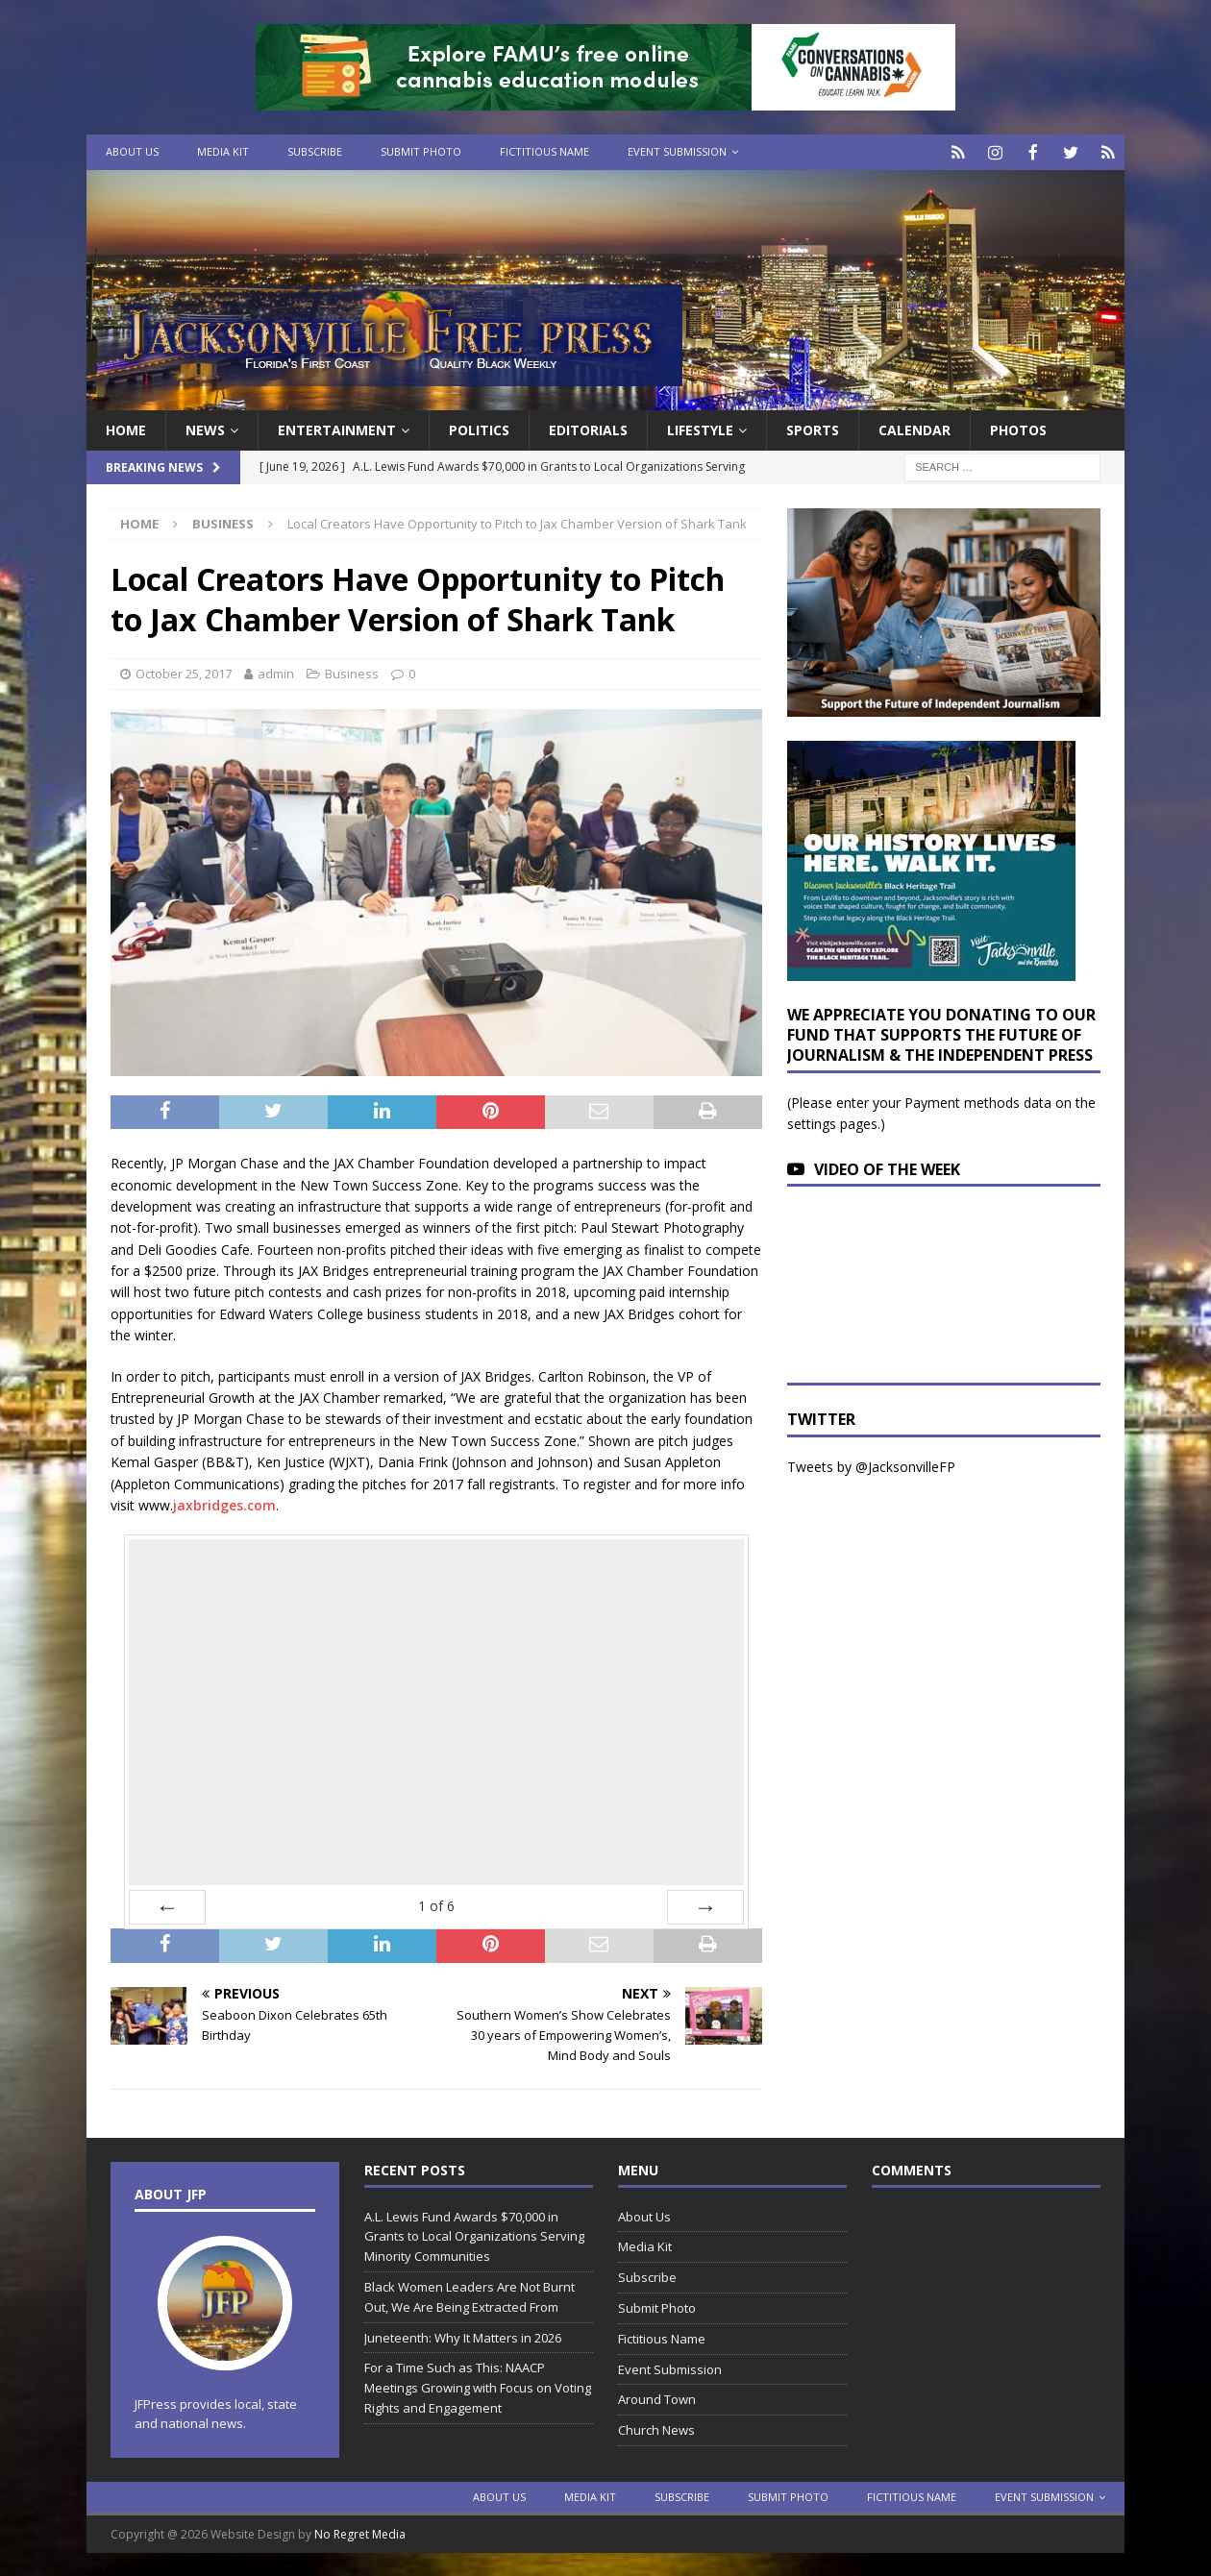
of (436, 1905)
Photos (1018, 428)
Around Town (657, 2398)
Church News (656, 2428)
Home (126, 428)
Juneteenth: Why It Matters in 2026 (462, 2335)
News (205, 428)
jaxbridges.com (224, 1503)
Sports (812, 428)
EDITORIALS (588, 428)
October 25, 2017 (184, 671)
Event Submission (677, 151)
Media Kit (223, 151)
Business (352, 671)
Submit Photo (421, 151)
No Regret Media (360, 2532)
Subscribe (314, 151)
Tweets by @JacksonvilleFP (871, 1465)
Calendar (914, 428)
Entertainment (337, 428)
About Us (132, 151)
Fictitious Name (544, 151)
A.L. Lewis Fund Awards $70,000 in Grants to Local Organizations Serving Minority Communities (474, 2235)
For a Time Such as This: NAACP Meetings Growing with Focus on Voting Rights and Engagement (477, 2387)
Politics (479, 428)
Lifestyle (700, 428)
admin (276, 671)
